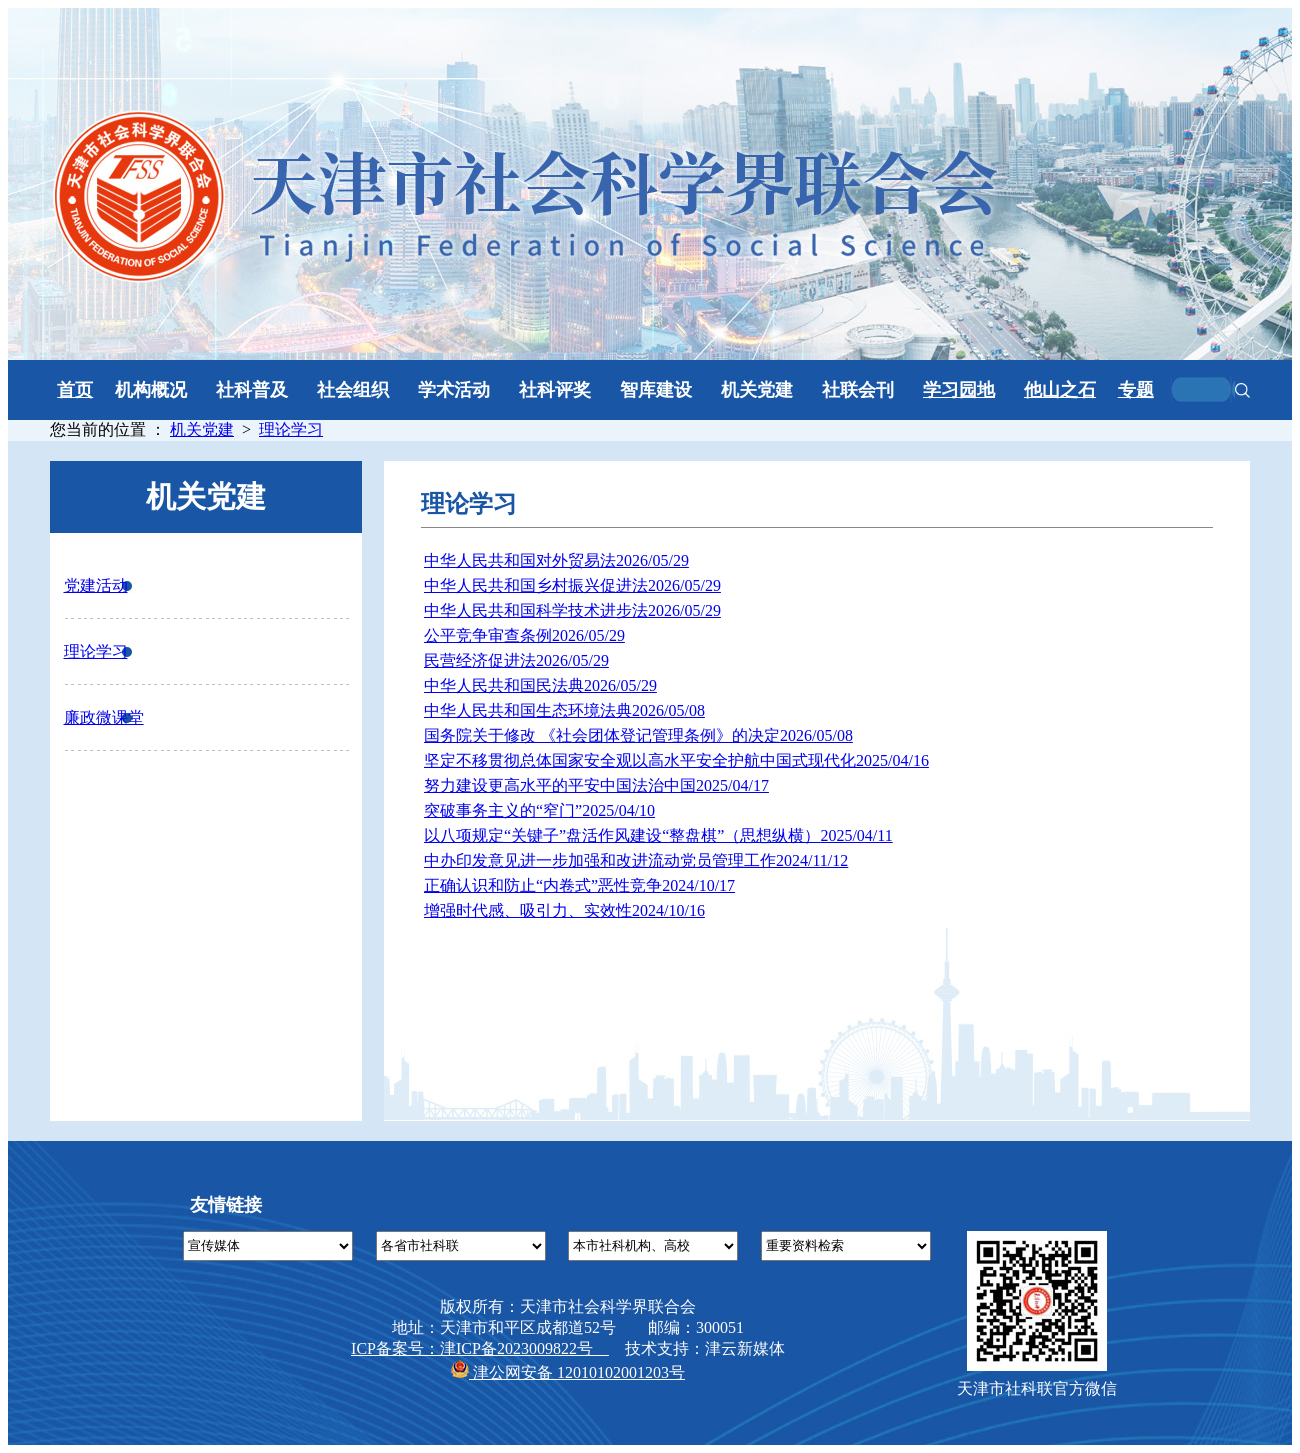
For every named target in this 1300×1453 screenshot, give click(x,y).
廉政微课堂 (104, 717)
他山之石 (1060, 390)
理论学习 (291, 429)
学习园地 (959, 390)
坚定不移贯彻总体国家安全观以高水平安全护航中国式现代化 (676, 760)
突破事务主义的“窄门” (539, 810)
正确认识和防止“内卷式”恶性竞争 (579, 885)
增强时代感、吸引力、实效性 (564, 910)
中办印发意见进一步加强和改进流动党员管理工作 (636, 860)
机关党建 (202, 429)
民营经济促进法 (516, 660)
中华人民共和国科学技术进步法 (572, 610)
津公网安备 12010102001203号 (568, 1372)
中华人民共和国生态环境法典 (564, 710)
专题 (1136, 390)
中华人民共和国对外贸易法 (556, 560)
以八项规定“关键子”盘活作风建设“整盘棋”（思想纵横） (658, 835)
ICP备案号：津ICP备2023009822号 (480, 1348)
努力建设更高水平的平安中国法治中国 (596, 785)
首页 (75, 390)
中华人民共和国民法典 (540, 685)
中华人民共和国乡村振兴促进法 (572, 585)
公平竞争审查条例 (524, 635)
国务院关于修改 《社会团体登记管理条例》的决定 (638, 735)
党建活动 (96, 585)
